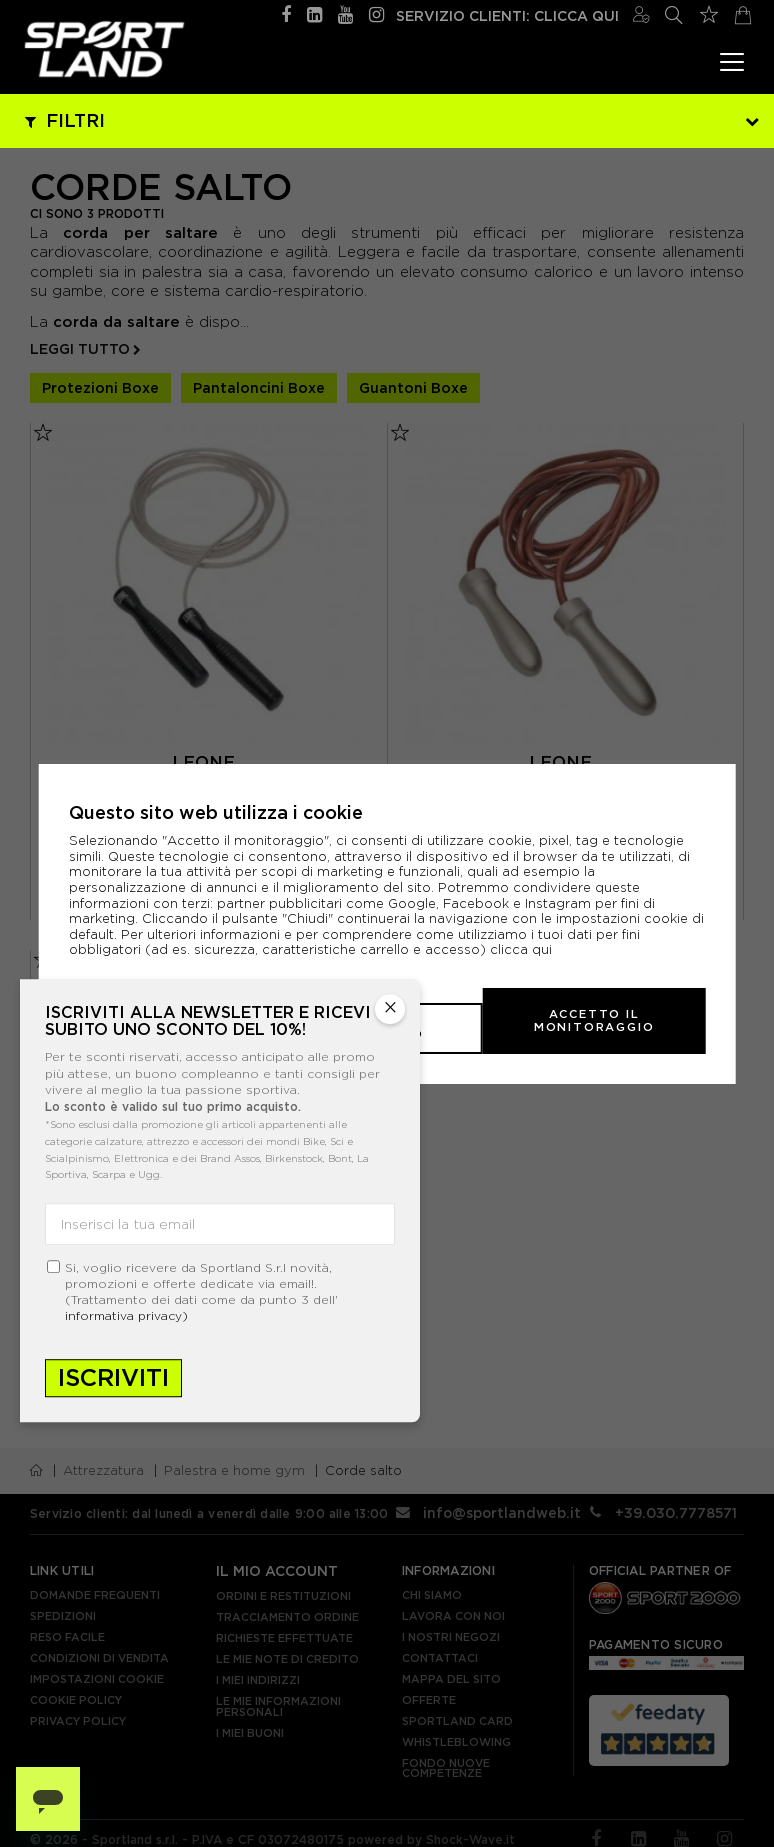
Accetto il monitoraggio (580, 1020)
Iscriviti (113, 1377)
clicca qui (521, 964)
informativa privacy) (126, 1315)
